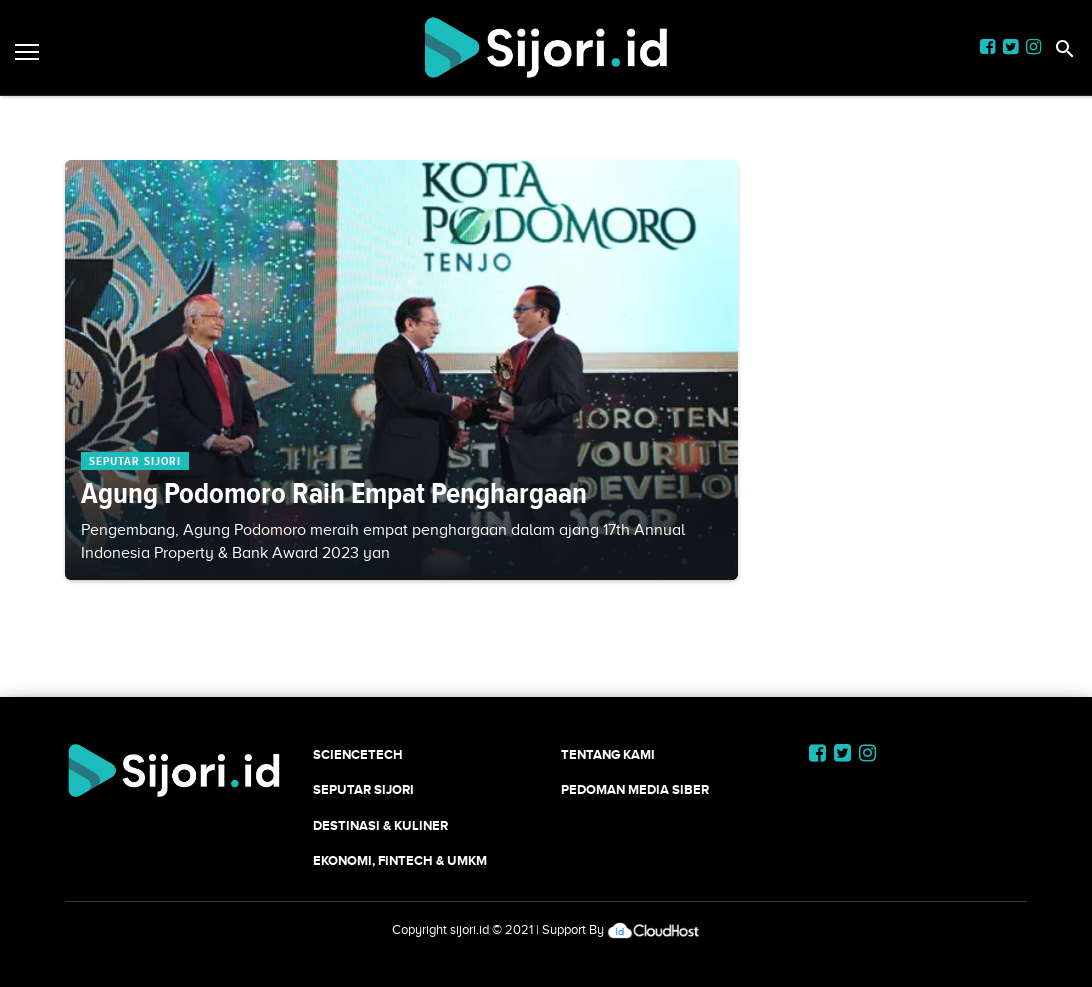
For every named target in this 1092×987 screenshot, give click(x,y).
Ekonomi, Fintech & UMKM (400, 860)
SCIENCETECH (358, 754)
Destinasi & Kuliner (380, 825)
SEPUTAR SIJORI (363, 789)
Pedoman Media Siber (635, 789)
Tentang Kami (608, 754)
